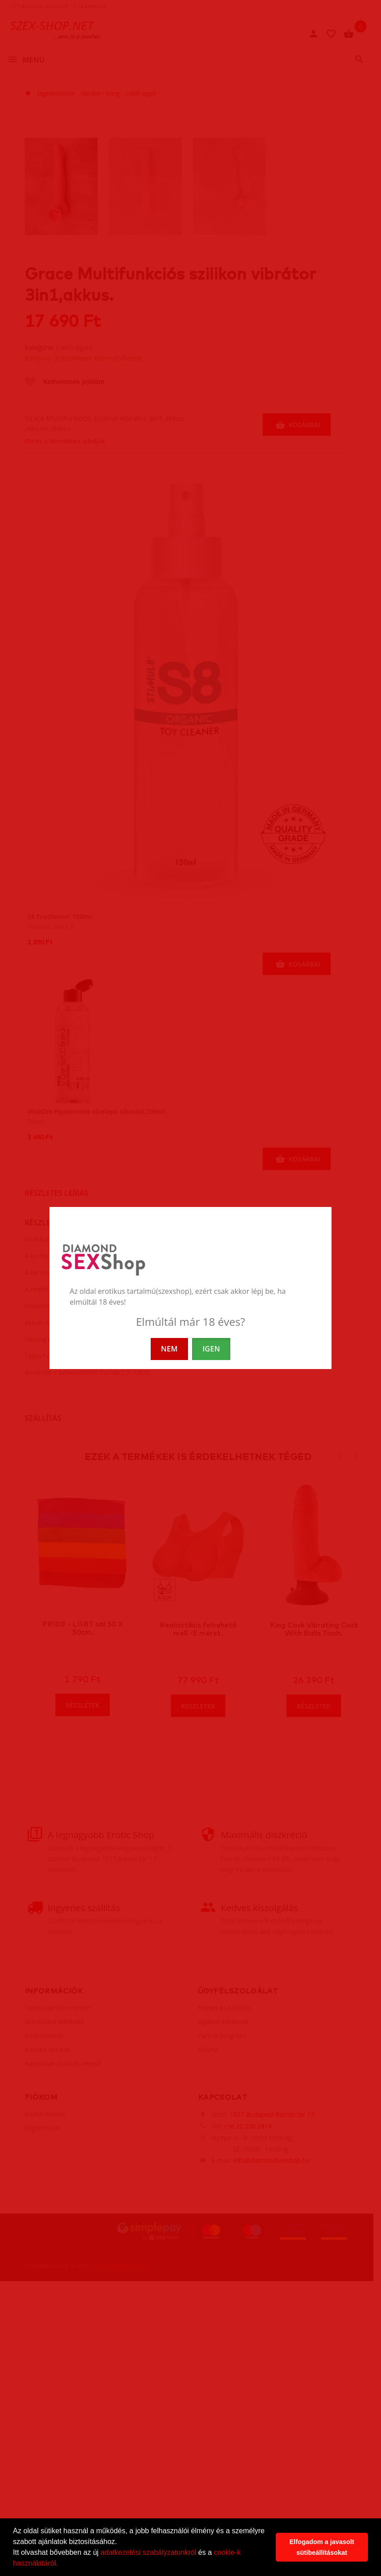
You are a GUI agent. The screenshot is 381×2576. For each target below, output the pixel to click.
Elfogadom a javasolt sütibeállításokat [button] (321, 2547)
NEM (169, 1349)
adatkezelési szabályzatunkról (149, 2552)
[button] (61, 2564)
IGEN (211, 1349)
